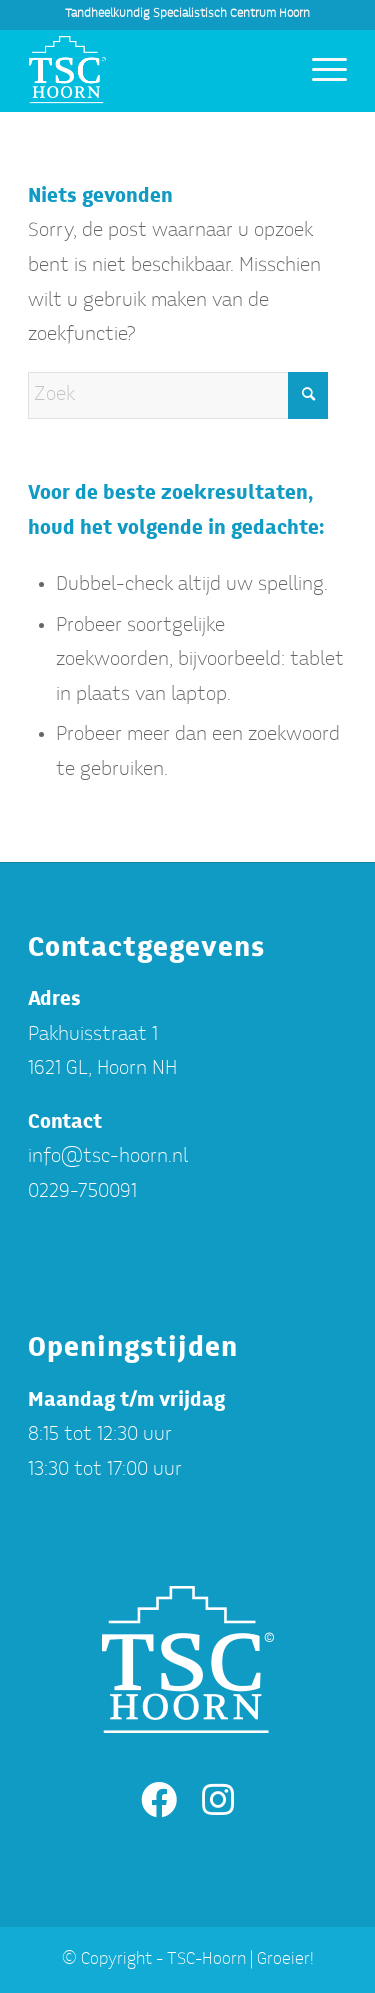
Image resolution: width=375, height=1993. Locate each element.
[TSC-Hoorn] (155, 71)
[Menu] (319, 71)
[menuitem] (319, 71)
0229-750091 (82, 1192)
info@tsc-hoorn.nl (108, 1157)
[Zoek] (178, 395)
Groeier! (285, 1960)
